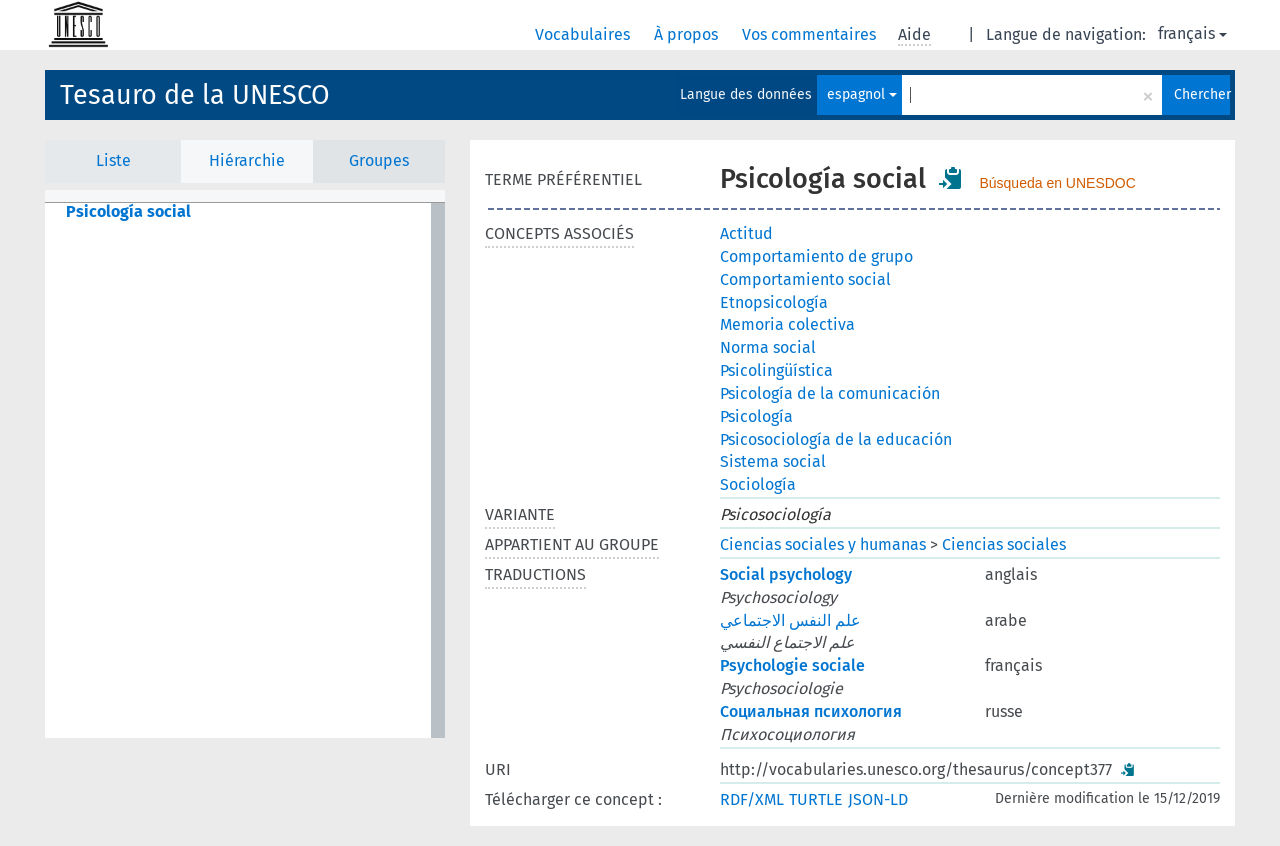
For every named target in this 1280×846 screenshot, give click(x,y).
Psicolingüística (776, 370)
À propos (688, 34)
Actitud (746, 233)
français (1192, 33)
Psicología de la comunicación (830, 393)
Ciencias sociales (1004, 544)
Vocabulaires (584, 34)
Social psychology (786, 574)
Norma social (768, 347)
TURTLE (816, 799)
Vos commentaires (811, 34)
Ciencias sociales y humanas (823, 544)
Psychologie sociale (792, 665)
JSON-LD (878, 799)
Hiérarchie (247, 160)
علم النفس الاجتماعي (790, 620)
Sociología (758, 484)
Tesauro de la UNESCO (195, 95)
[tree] (245, 470)
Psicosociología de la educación (836, 439)
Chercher (1202, 94)
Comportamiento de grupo (816, 256)
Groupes (379, 160)
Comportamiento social (805, 279)
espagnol (862, 94)
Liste (113, 160)
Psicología (756, 416)
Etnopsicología (774, 302)
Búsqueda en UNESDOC (1057, 183)
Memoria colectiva (787, 324)
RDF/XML (752, 799)
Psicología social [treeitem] (128, 212)
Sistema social (773, 461)
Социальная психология (811, 711)
